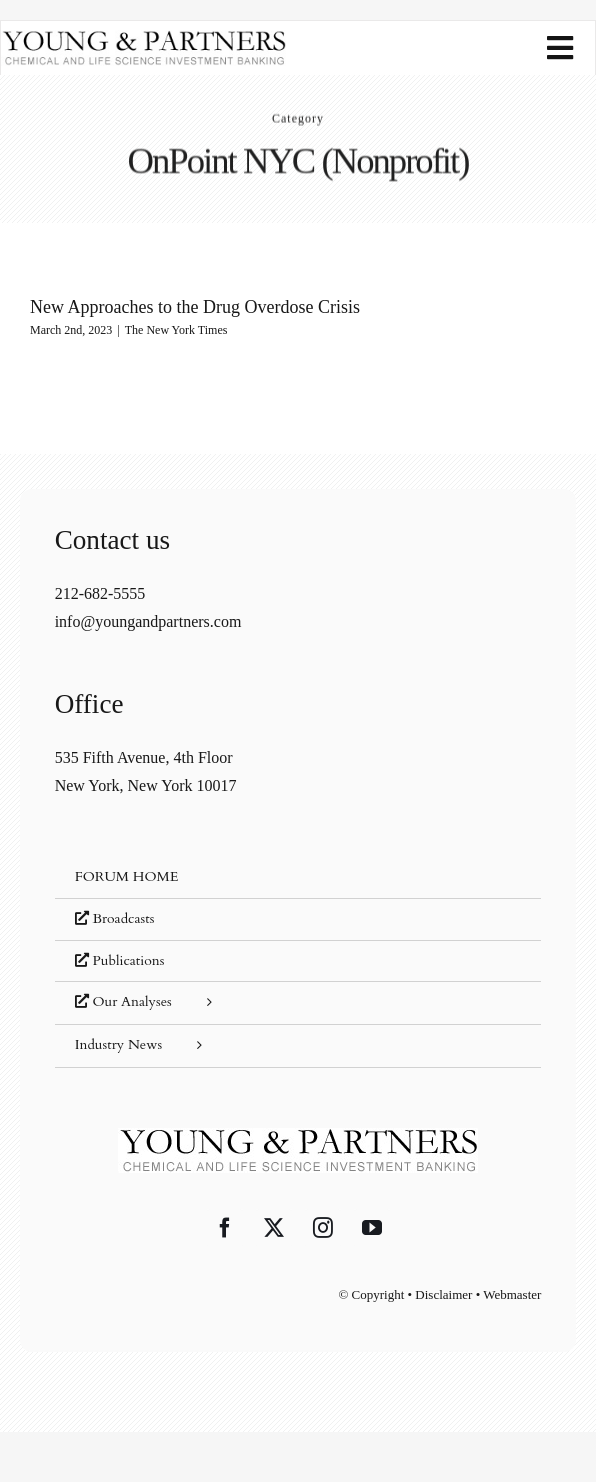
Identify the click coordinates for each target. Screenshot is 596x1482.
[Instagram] (323, 1228)
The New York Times (176, 330)
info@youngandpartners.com (148, 621)
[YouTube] (372, 1228)
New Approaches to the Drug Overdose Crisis (195, 307)
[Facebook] (225, 1228)
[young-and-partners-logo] (143, 37)
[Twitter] (274, 1228)
